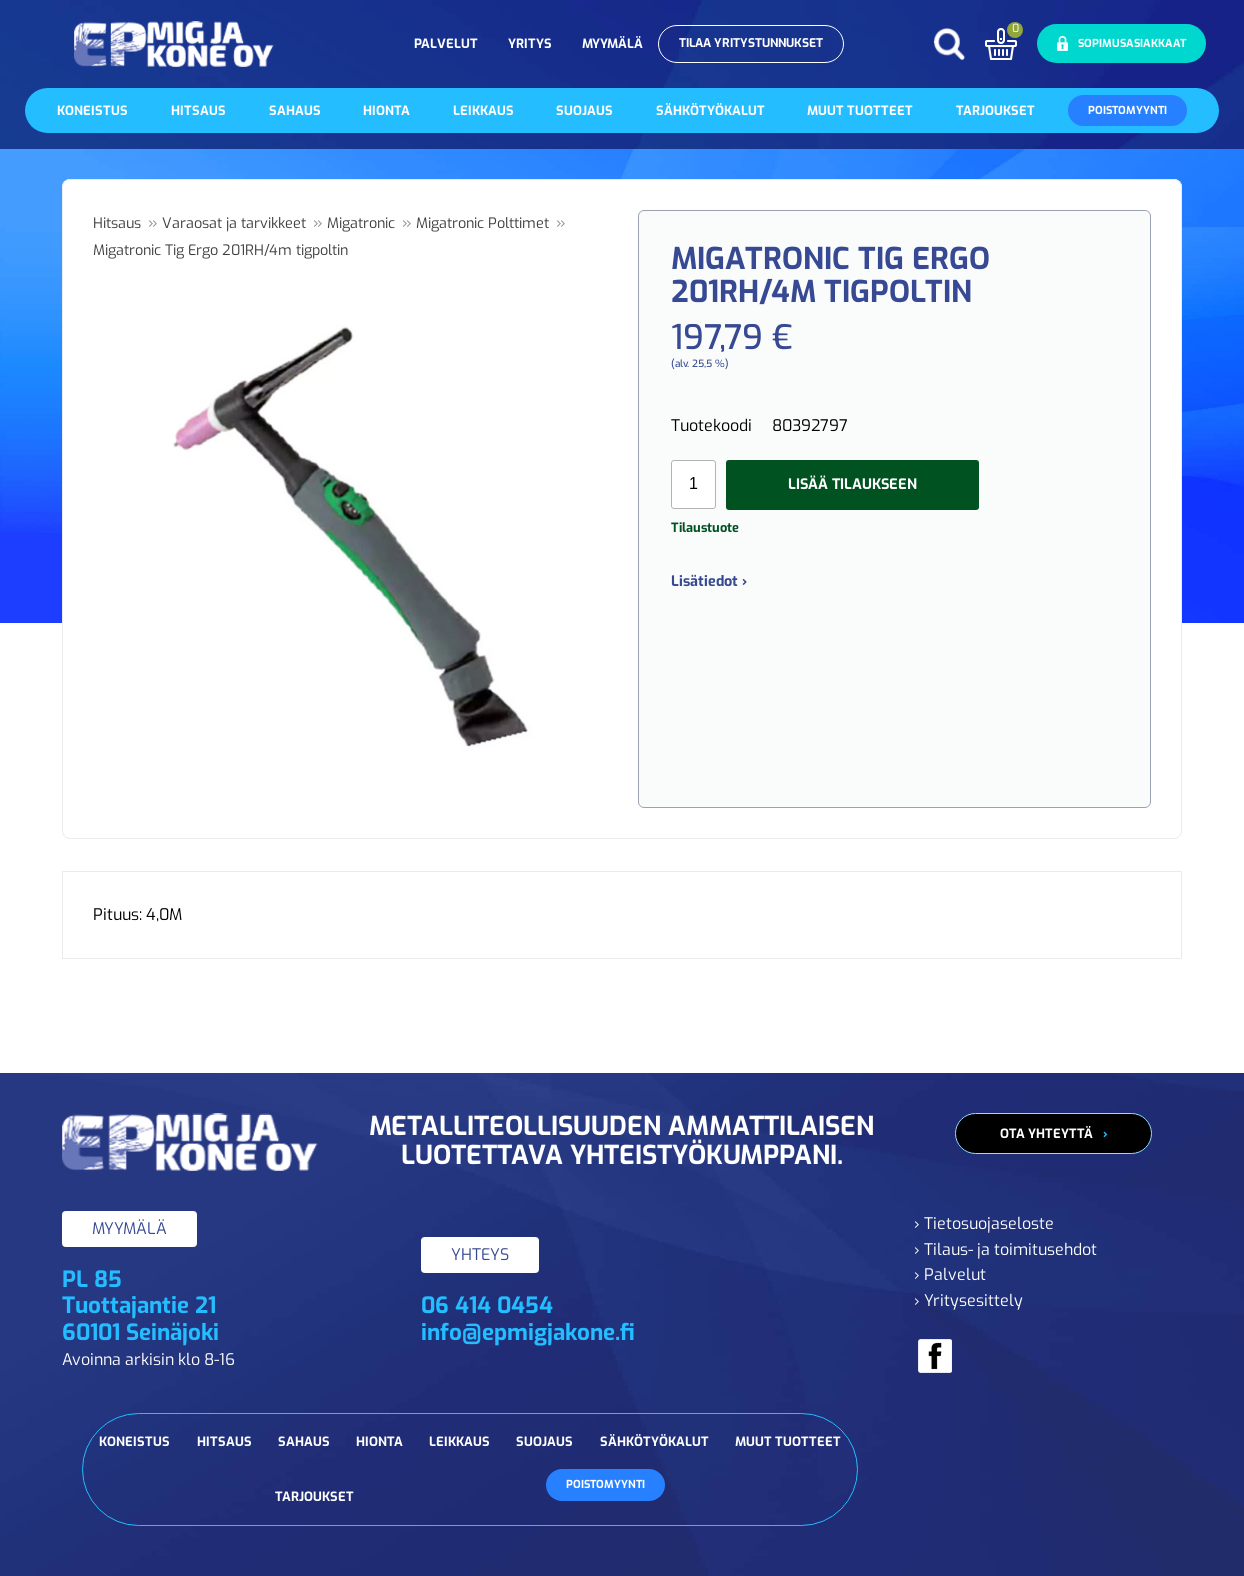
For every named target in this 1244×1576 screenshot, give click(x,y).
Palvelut (446, 43)
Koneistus (92, 110)
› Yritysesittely (968, 1300)
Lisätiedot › (709, 581)
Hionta (386, 110)
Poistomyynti (1127, 110)
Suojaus (584, 110)
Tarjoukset (995, 110)
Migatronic (361, 223)
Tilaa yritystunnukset (751, 43)
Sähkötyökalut (710, 110)
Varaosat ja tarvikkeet (234, 223)
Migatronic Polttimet (482, 223)
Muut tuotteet (860, 110)
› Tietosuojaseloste (984, 1223)
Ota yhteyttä (1046, 1133)
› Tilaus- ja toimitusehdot (1005, 1249)
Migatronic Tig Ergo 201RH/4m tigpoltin (220, 250)
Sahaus (295, 110)
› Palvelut (950, 1274)
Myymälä (612, 43)
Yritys (530, 43)
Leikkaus (483, 110)
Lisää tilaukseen (852, 484)
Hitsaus (198, 110)
